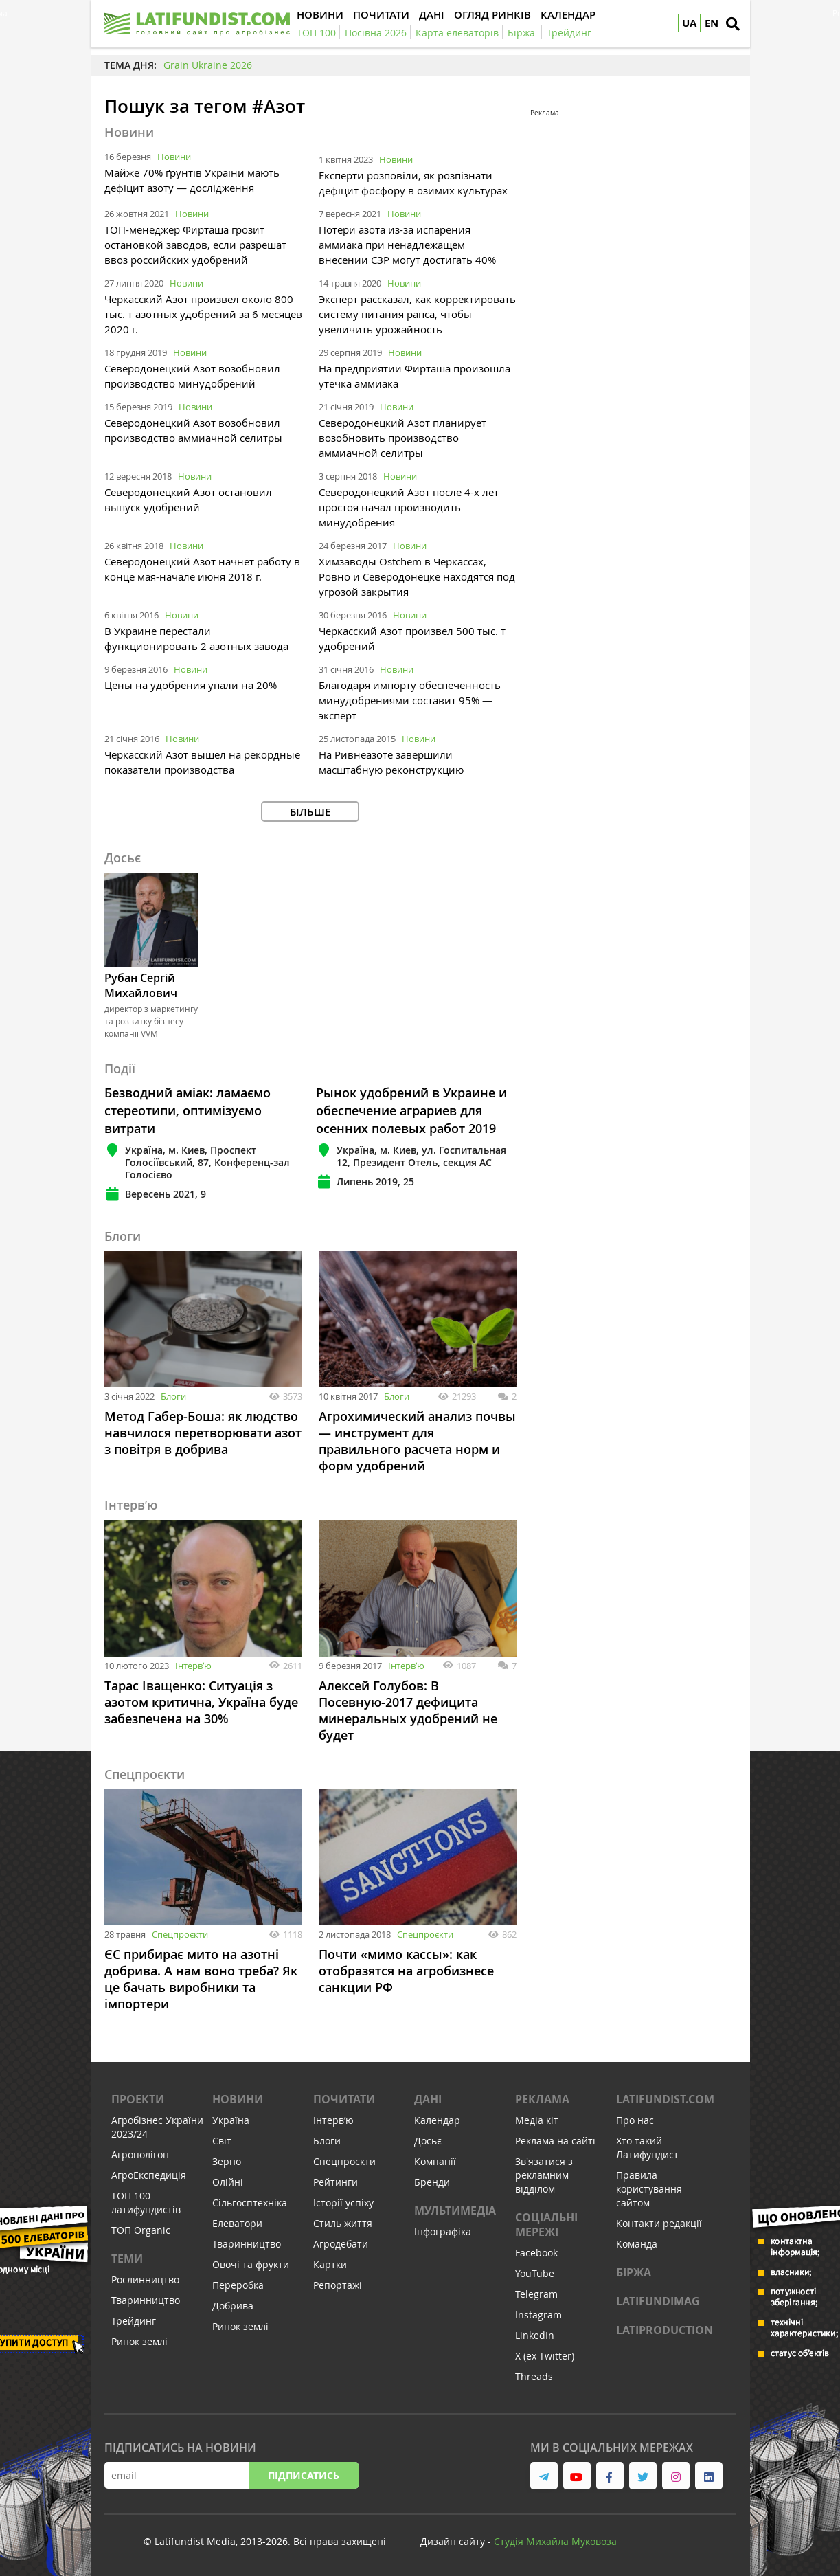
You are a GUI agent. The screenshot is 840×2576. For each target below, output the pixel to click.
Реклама (542, 2099)
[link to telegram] (544, 2475)
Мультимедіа (455, 2210)
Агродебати (340, 2243)
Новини (174, 156)
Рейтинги (335, 2181)
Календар (437, 2120)
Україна (230, 2120)
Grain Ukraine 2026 (207, 64)
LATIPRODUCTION (664, 2330)
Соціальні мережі (546, 2224)
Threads (534, 2376)
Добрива (232, 2305)
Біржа (633, 2272)
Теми (127, 2258)
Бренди (432, 2181)
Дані (428, 2099)
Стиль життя (342, 2223)
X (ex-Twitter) (544, 2355)
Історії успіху (343, 2202)
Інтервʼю (193, 1665)
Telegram (536, 2293)
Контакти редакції (659, 2223)
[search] (733, 24)
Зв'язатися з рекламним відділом (544, 2175)
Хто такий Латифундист (647, 2147)
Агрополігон (140, 2154)
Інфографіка (442, 2231)
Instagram (538, 2314)
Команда (636, 2243)
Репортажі (337, 2285)
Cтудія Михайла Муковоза (555, 2541)
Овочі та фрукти (250, 2264)
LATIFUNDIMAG (658, 2301)
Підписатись (303, 2475)
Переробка (238, 2285)
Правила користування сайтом (649, 2189)
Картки (330, 2264)
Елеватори (237, 2223)
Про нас (635, 2120)
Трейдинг (133, 2320)
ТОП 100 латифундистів (146, 2202)
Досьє (428, 2140)
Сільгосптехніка (249, 2202)
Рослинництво (145, 2279)
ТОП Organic (140, 2230)
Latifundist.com (665, 2099)
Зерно (226, 2161)
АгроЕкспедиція (148, 2175)
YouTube (534, 2273)
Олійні (227, 2181)
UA (689, 23)
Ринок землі (139, 2341)
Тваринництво (145, 2300)
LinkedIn (534, 2335)
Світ (221, 2140)
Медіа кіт (536, 2120)
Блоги (173, 1396)
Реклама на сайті (555, 2140)
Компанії (435, 2161)
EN (711, 23)
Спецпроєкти (180, 1934)
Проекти (137, 2099)
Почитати (344, 2099)
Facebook (536, 2252)
